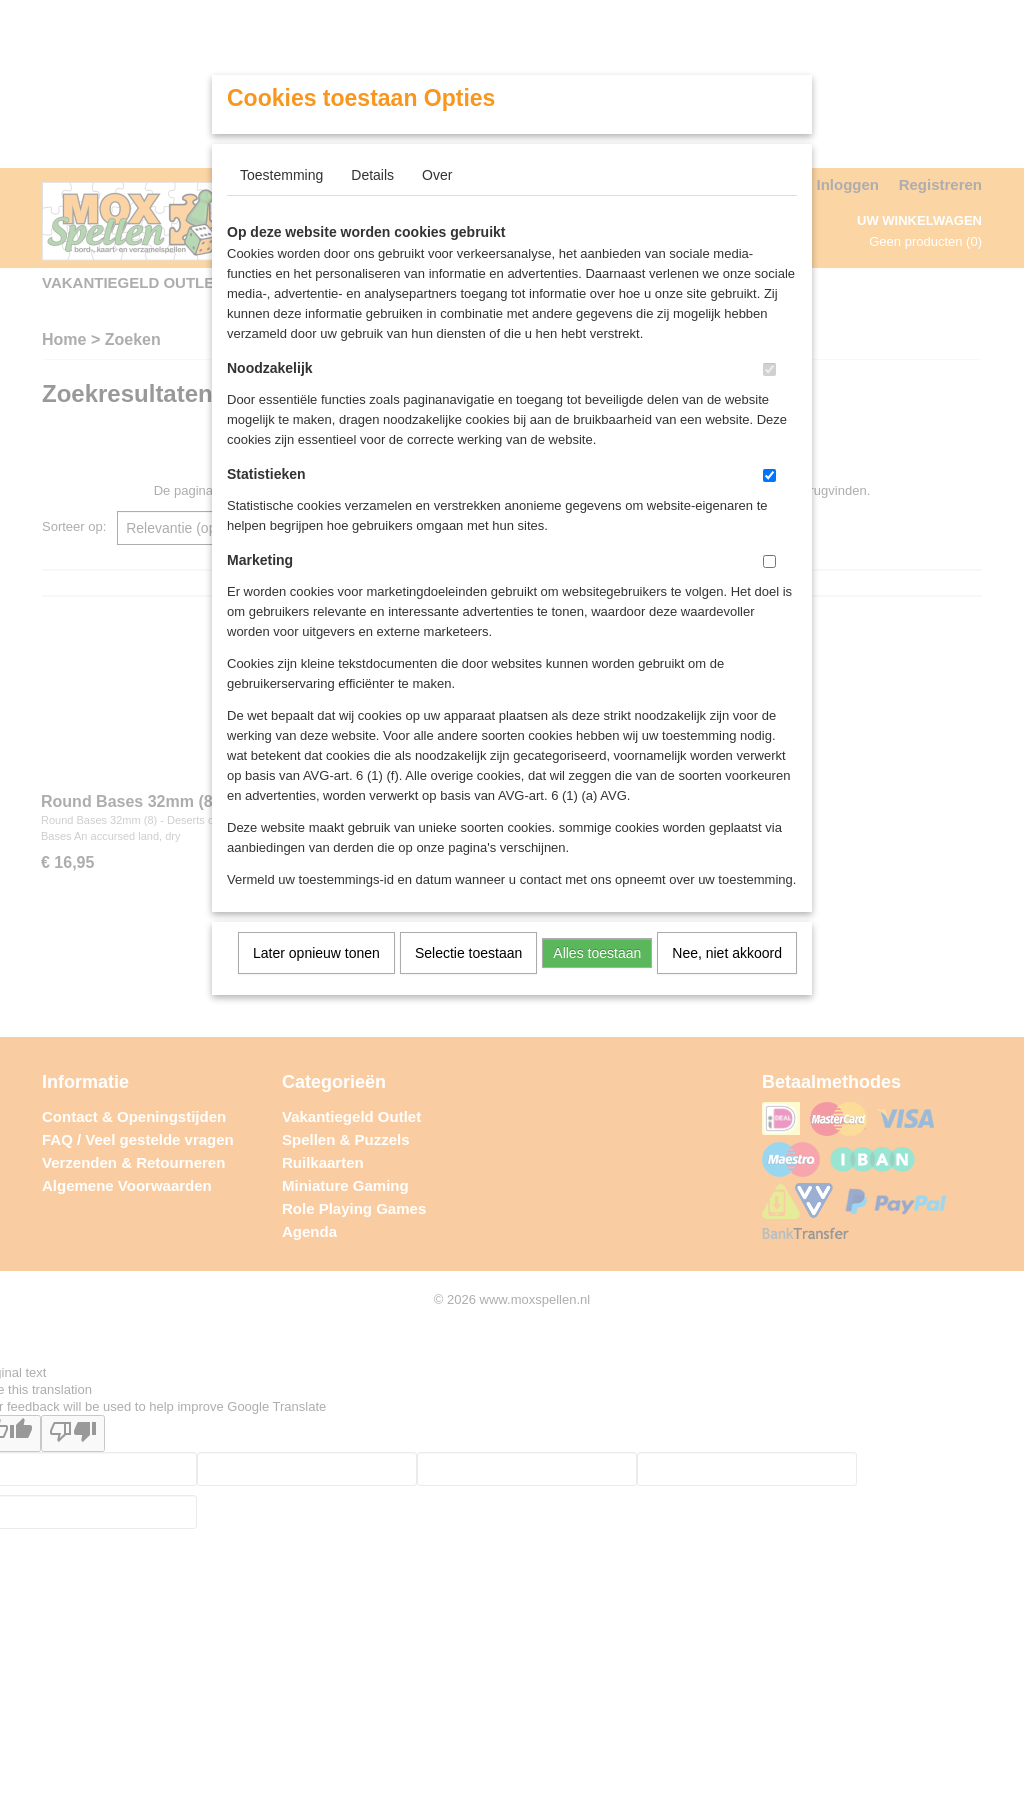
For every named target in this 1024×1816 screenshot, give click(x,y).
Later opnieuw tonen (316, 953)
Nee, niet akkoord (727, 953)
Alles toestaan (597, 953)
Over (437, 175)
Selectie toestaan (468, 953)
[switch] (769, 369)
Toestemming (281, 175)
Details (372, 175)
